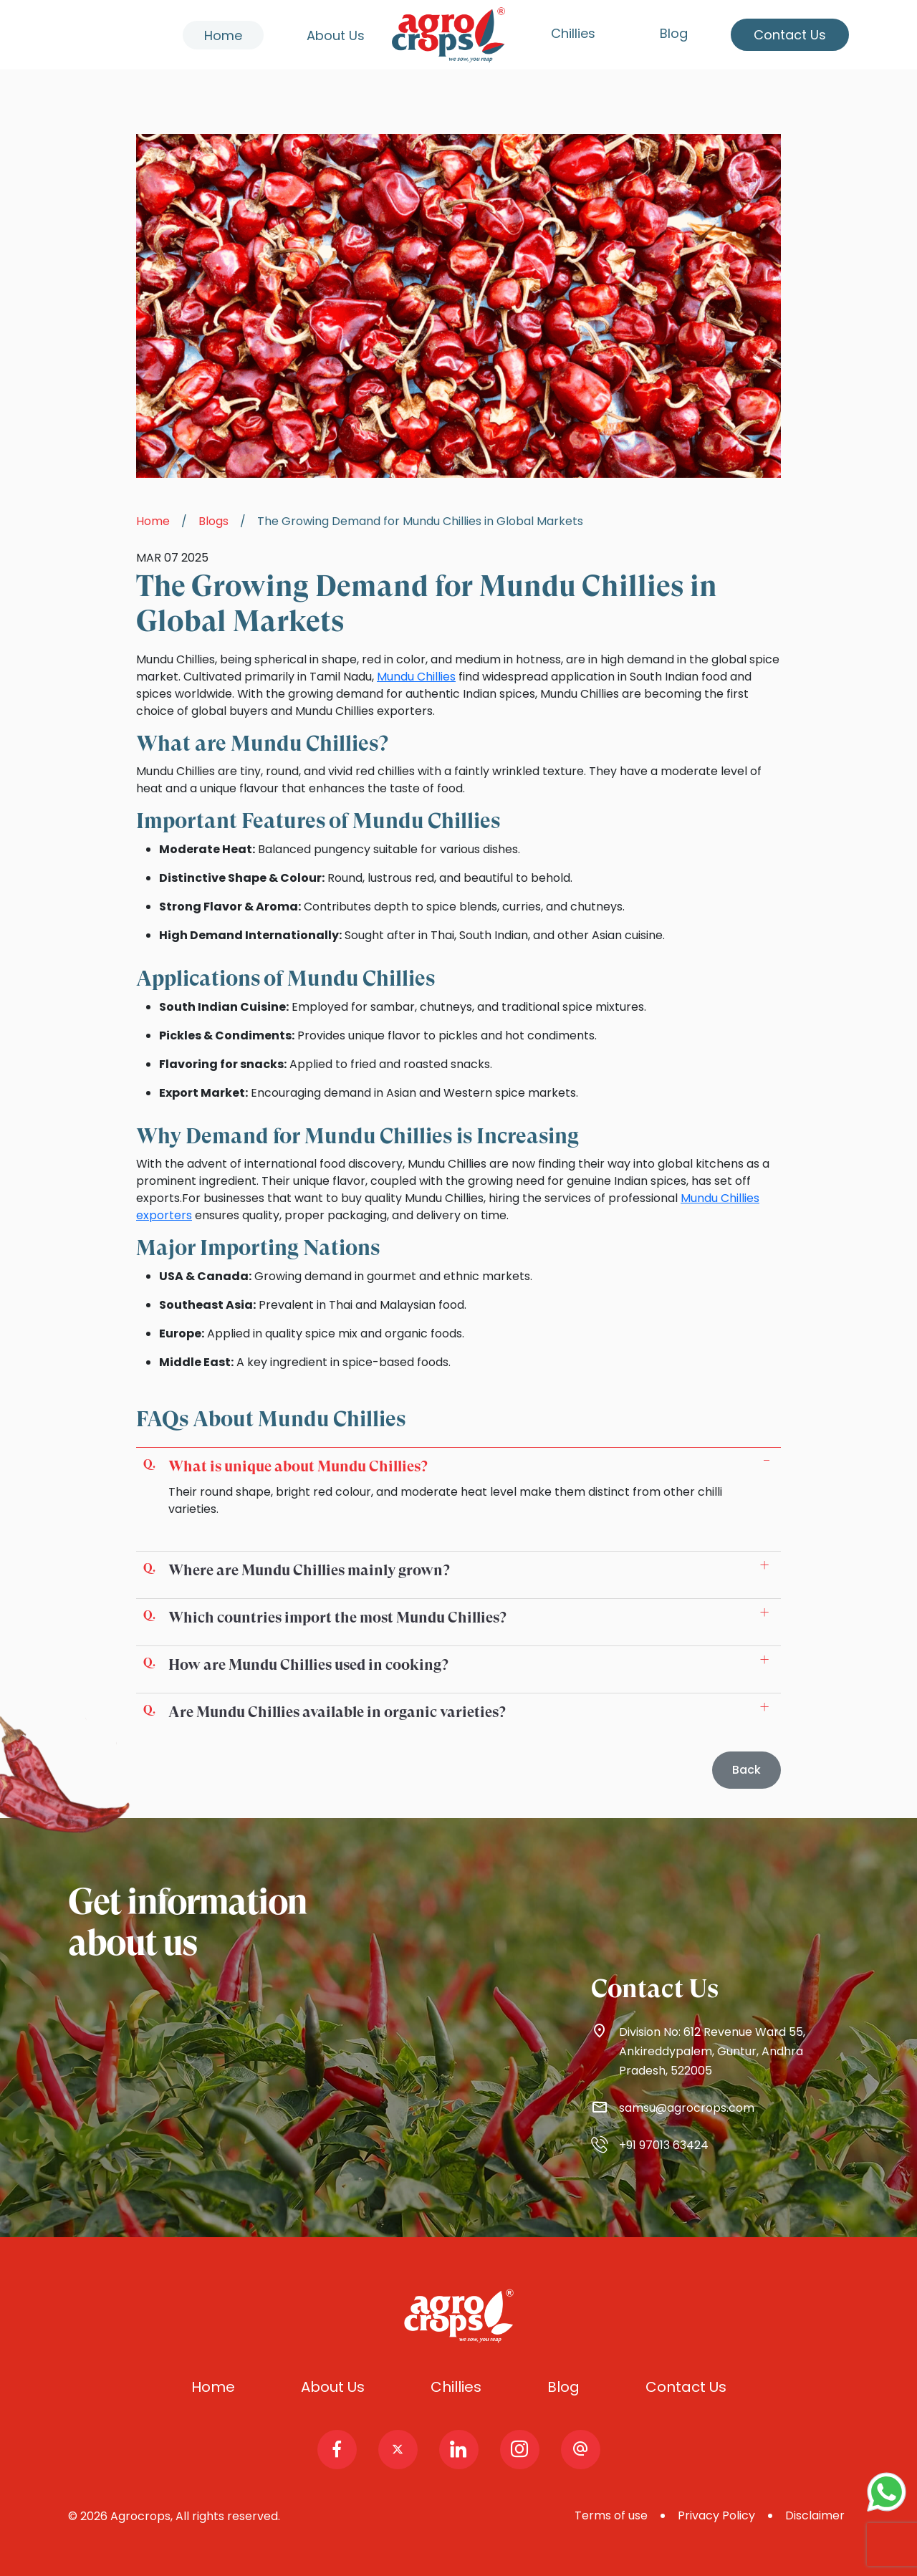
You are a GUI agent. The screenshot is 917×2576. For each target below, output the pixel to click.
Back (746, 1770)
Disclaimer (815, 2515)
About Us (336, 35)
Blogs (213, 521)
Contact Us (790, 34)
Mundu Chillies (416, 676)
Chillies (573, 33)
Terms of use (611, 2515)
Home (223, 35)
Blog (674, 33)
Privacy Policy (716, 2515)
